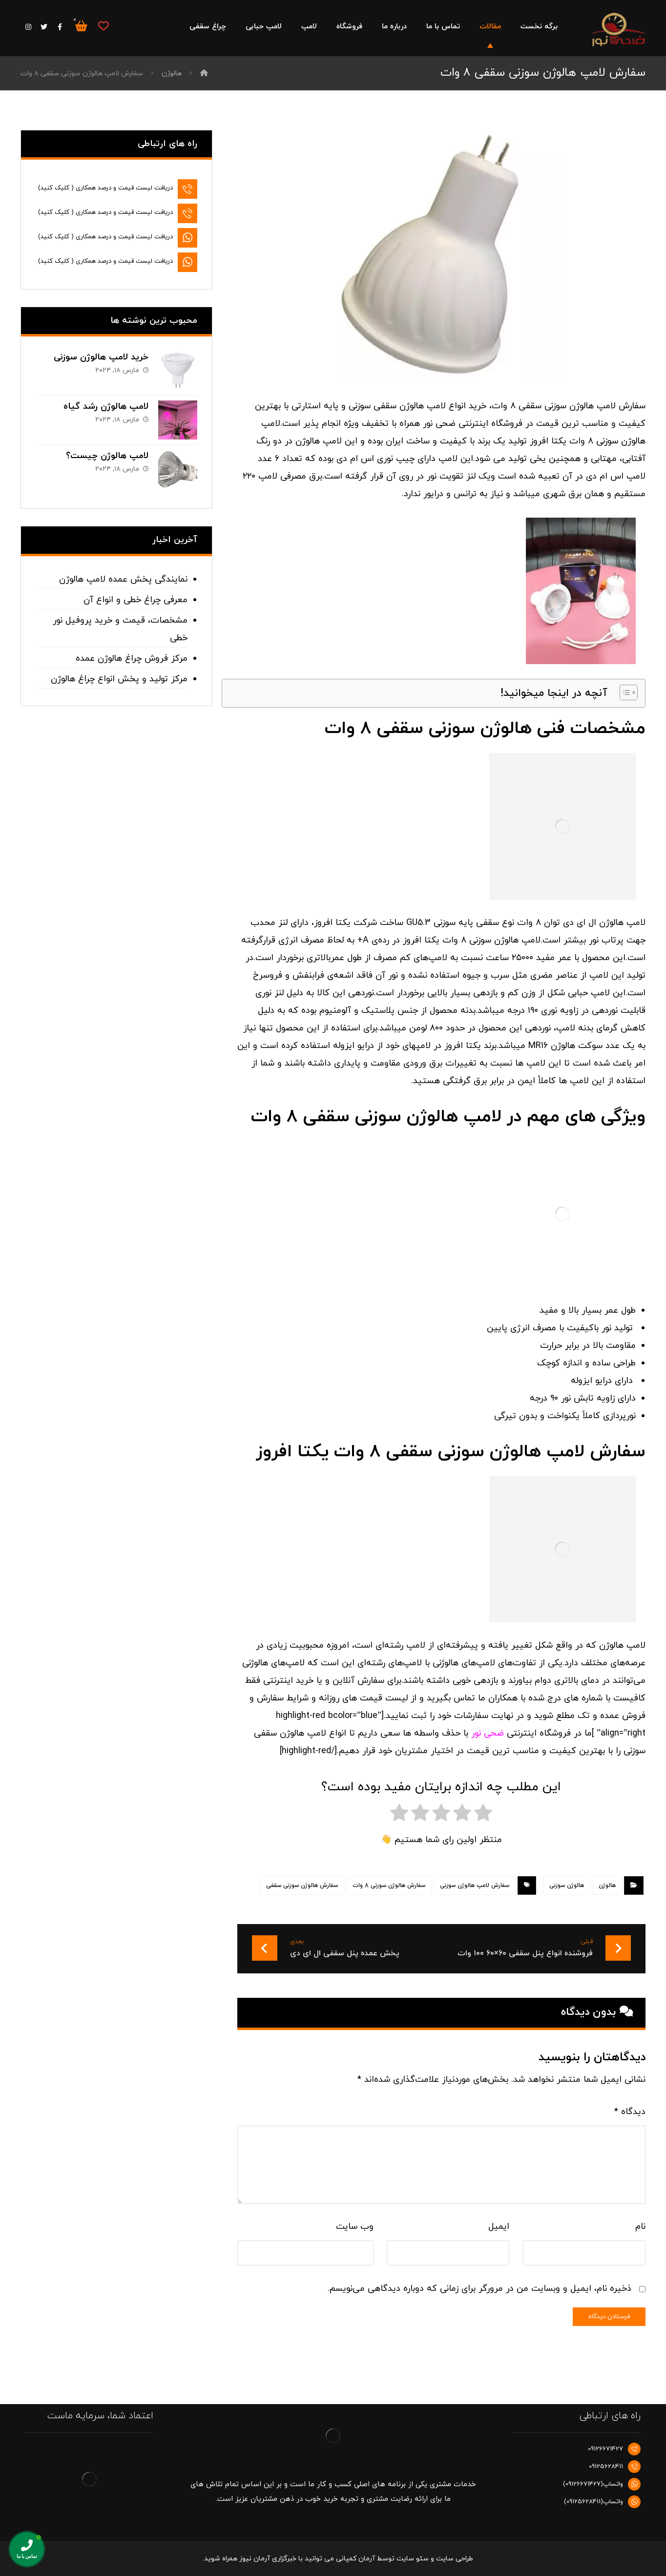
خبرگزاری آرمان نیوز (267, 2558)
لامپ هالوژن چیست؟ (107, 456)
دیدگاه (629, 2112)
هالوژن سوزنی (566, 1885)
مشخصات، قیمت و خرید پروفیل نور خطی (120, 629)
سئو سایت (412, 2558)
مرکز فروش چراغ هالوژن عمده (131, 658)
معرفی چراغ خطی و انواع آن (135, 600)
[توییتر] (44, 27)
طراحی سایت (454, 2558)
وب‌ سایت (355, 2226)
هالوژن (607, 1885)
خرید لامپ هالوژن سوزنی (101, 357)
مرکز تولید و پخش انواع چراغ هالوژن (119, 679)
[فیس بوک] (59, 27)
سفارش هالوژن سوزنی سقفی (302, 1885)
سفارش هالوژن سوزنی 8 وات (389, 1885)
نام (640, 2226)
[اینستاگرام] (28, 27)
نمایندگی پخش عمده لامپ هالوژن (123, 579)
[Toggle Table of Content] (623, 692)
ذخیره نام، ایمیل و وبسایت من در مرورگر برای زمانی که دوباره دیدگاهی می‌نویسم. (479, 2289)
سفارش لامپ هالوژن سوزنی (474, 1885)
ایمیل (498, 2226)
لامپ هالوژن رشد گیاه (105, 406)
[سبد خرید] (81, 25)
